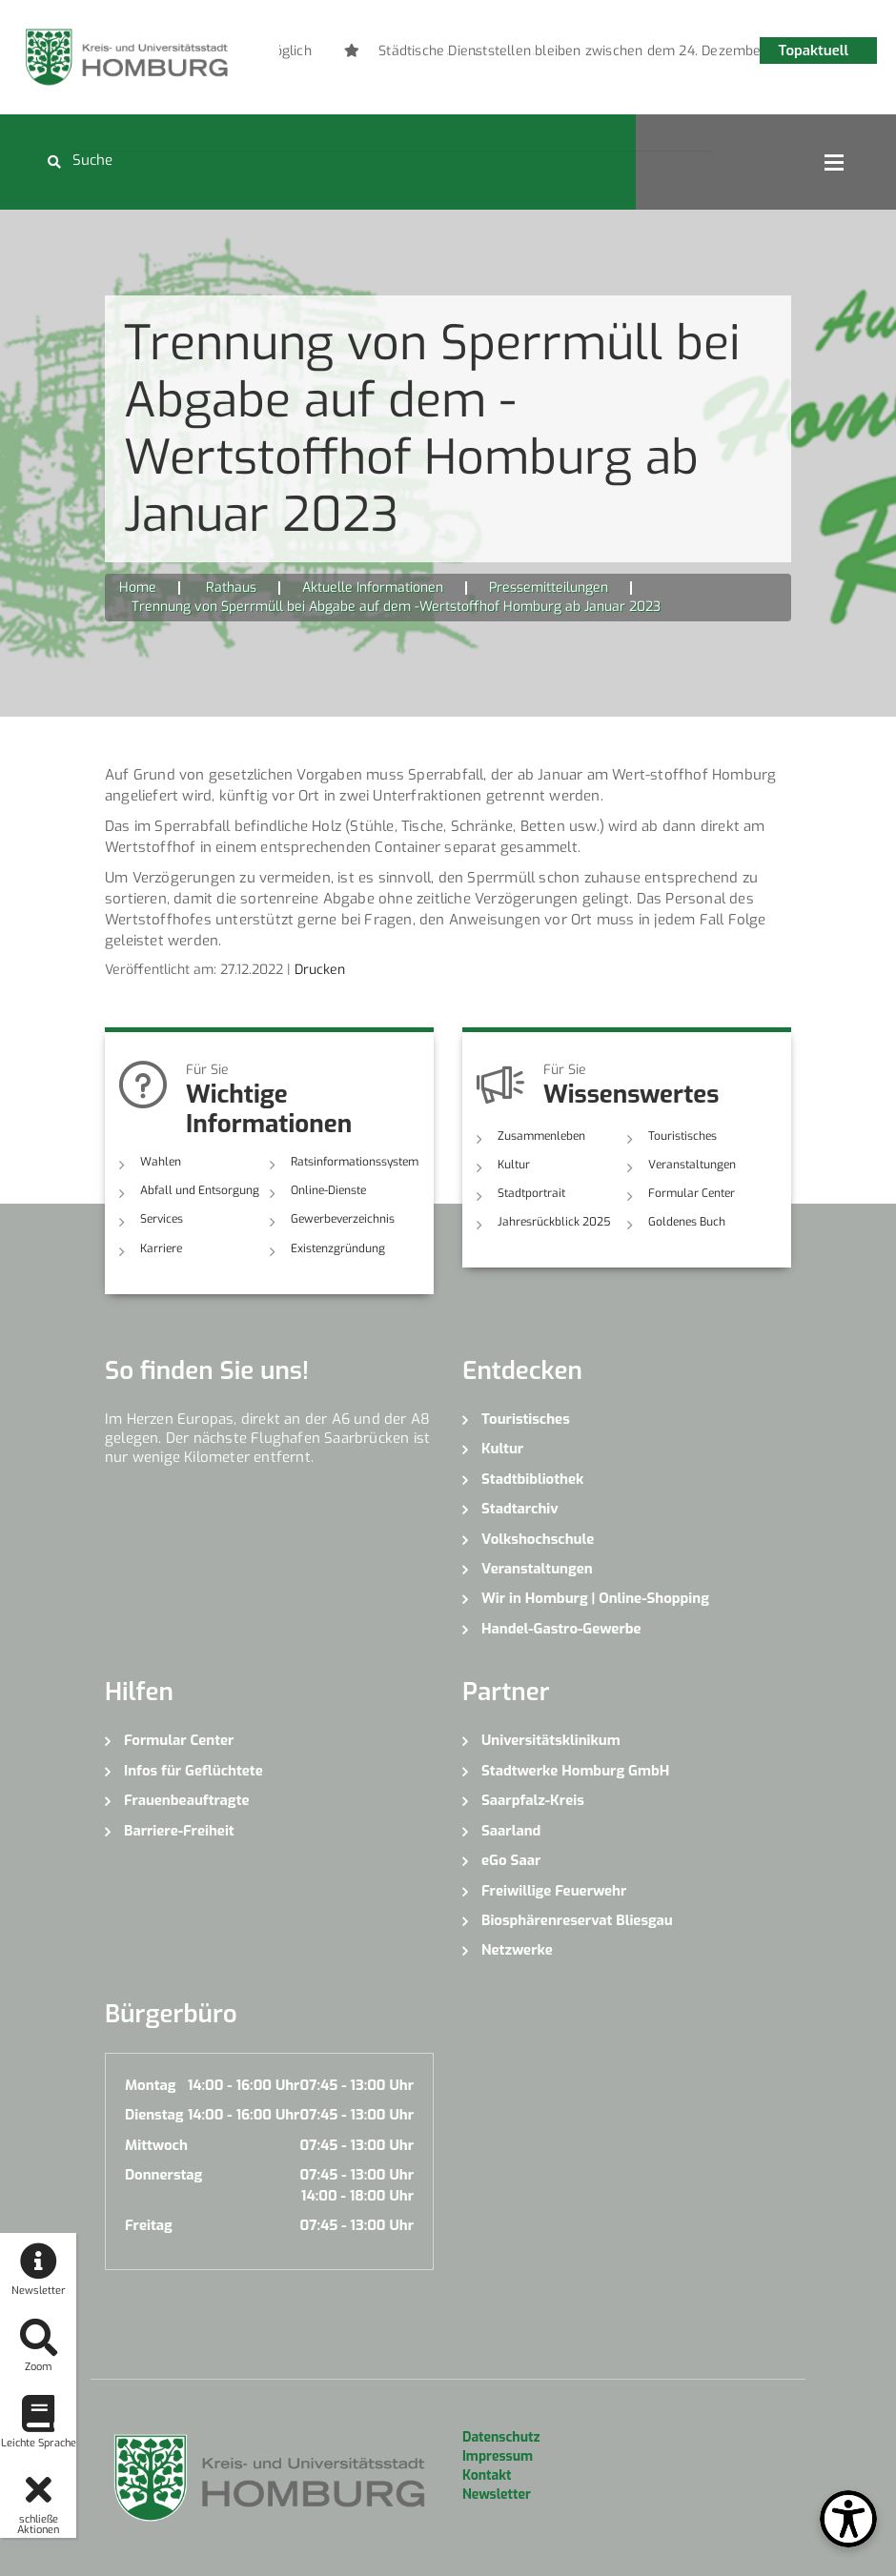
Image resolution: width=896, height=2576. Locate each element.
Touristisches (682, 1136)
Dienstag (154, 2114)
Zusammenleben (541, 1136)
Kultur (514, 1164)
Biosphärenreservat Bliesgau (577, 1920)
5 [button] (562, 54)
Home (137, 587)
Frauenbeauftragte (187, 1800)
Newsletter (496, 2494)
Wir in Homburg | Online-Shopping (595, 1598)
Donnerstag (163, 2174)
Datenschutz (501, 2437)
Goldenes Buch (686, 1221)
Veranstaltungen (692, 1164)
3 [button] (505, 54)
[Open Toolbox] (848, 2518)
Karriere (161, 1248)
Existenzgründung (338, 1248)
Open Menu (834, 162)
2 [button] (476, 54)
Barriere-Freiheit (179, 1830)
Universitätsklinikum (551, 1740)
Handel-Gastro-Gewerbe (561, 1628)
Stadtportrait (531, 1193)
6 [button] (591, 54)
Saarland (510, 1830)
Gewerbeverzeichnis (343, 1219)
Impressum (497, 2456)
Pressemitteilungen (548, 587)
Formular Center (691, 1193)
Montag (150, 2085)
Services (161, 1219)
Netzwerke (517, 1949)
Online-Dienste (328, 1190)
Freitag (149, 2225)
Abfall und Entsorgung (199, 1190)
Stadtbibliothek (532, 1479)
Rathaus (231, 587)
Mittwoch (156, 2145)
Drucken (320, 970)
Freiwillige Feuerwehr (553, 1890)
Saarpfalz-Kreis (532, 1800)
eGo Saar (510, 1860)
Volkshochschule (537, 1539)
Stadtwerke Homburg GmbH (575, 1770)
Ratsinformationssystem (354, 1161)
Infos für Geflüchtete (193, 1770)
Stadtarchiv (520, 1508)
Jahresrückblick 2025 (554, 1221)
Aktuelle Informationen (372, 587)
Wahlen (160, 1161)
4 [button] (533, 54)
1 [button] (448, 54)
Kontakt (486, 2475)
